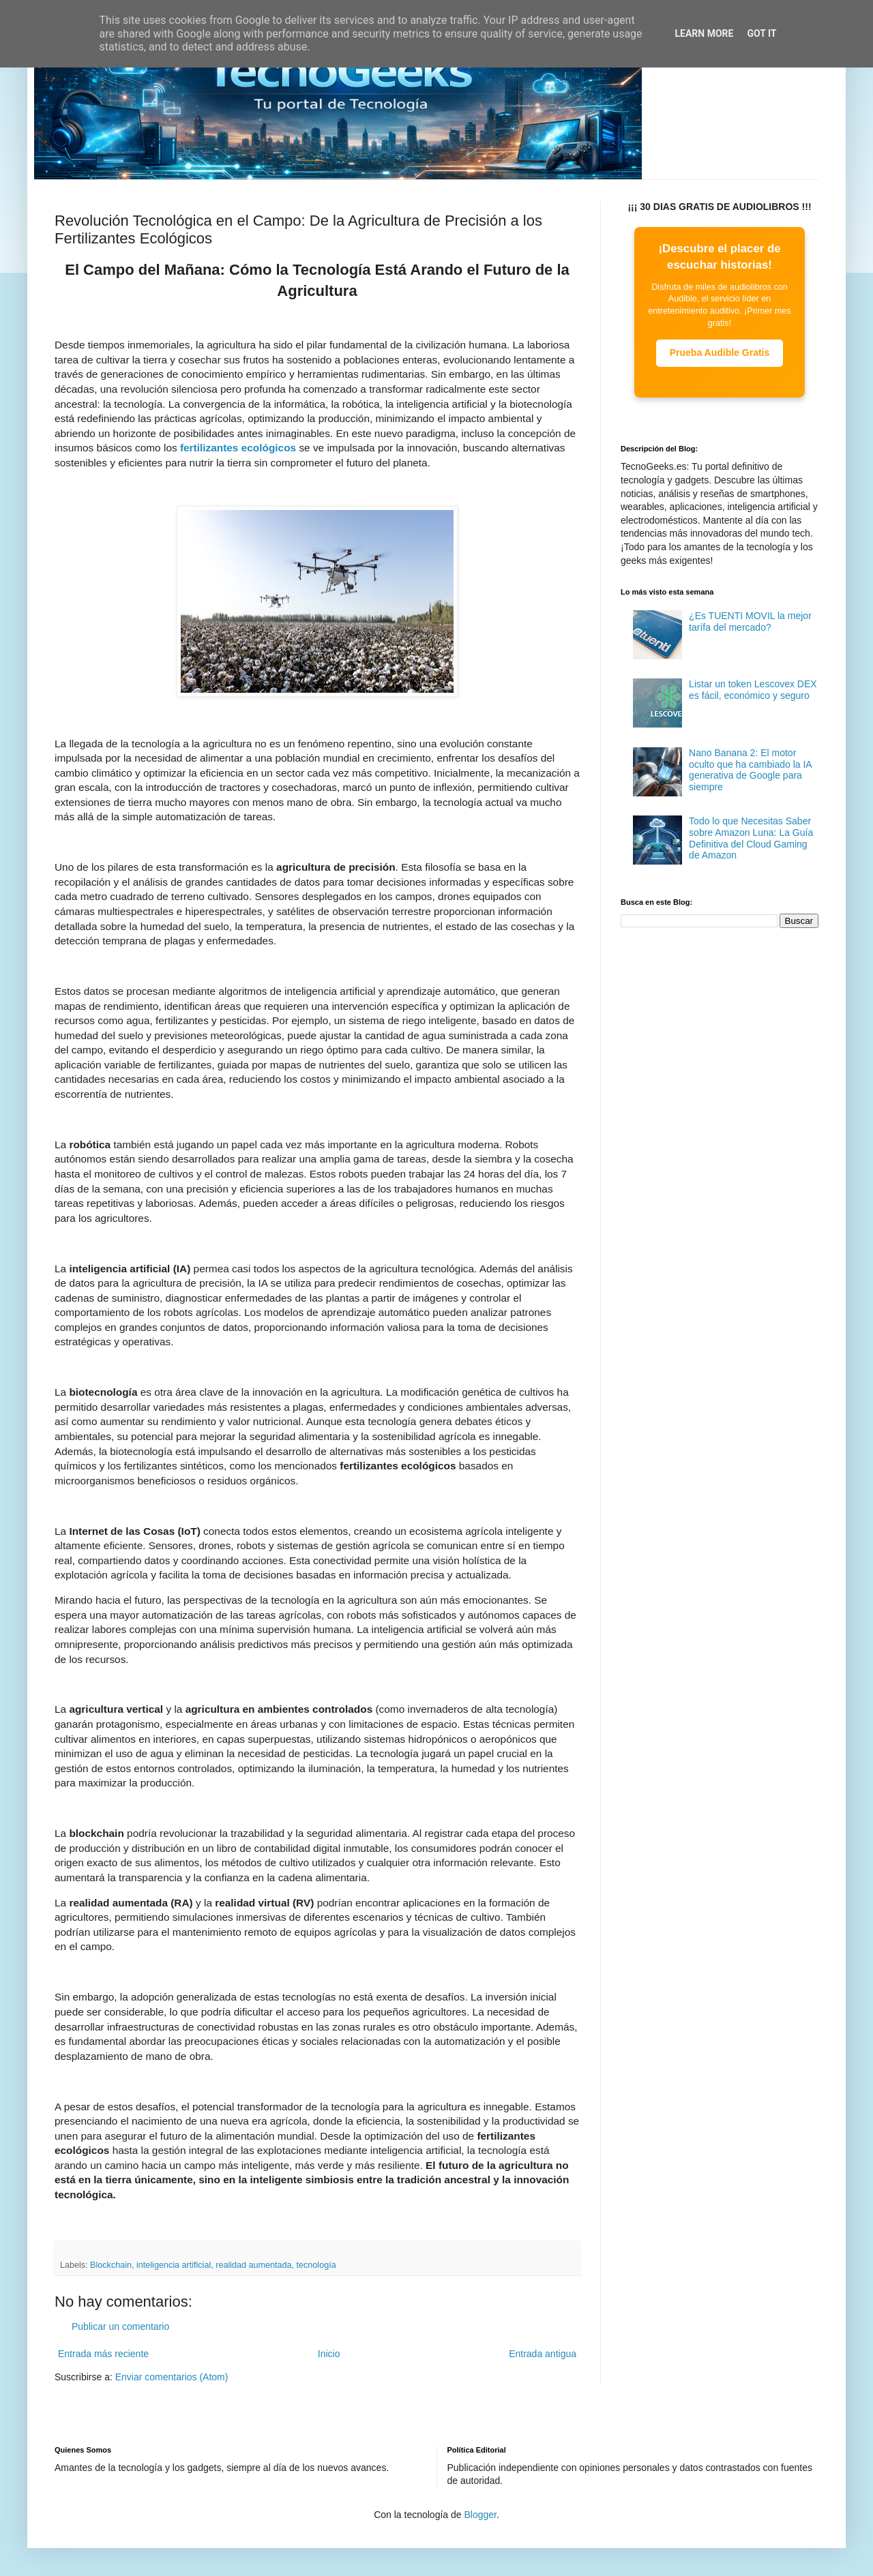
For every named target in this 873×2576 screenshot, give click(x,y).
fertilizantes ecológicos (238, 447)
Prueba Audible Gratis (720, 352)
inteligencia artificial (173, 2265)
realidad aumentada (253, 2265)
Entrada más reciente (103, 2353)
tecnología (316, 2265)
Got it (761, 33)
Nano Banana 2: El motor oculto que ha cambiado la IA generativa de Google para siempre (750, 769)
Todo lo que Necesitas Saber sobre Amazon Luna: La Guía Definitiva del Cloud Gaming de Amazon (751, 837)
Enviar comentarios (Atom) (171, 2376)
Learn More (704, 33)
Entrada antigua (542, 2353)
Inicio (329, 2353)
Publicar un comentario (120, 2326)
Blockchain (111, 2265)
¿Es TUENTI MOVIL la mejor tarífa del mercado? (750, 621)
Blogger (480, 2514)
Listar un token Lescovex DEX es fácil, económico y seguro (753, 689)
